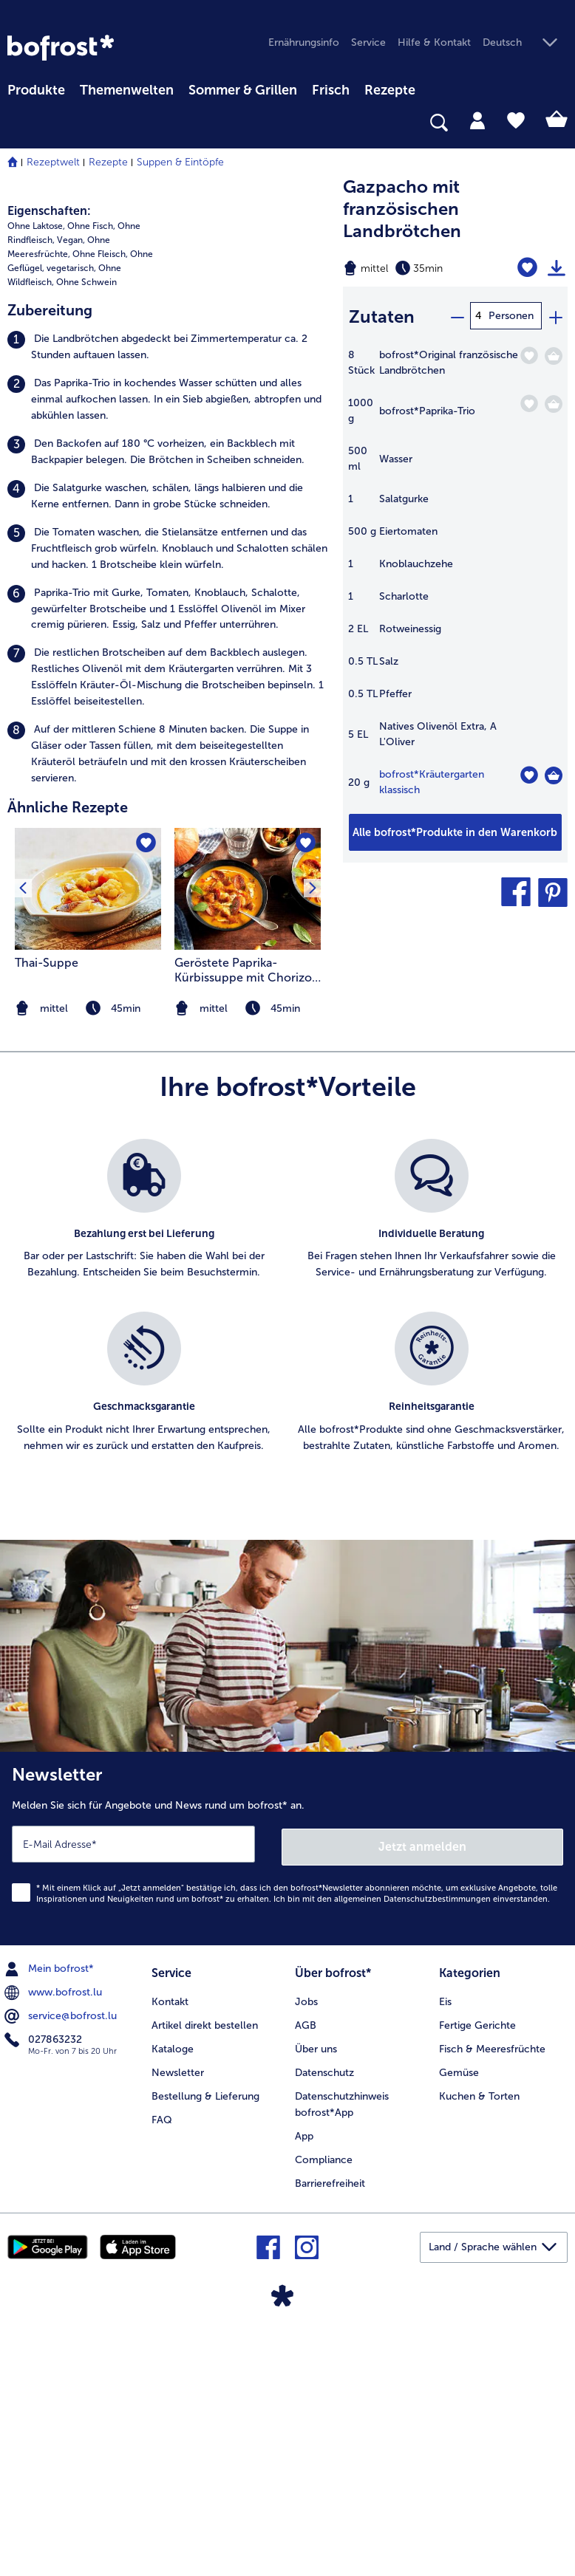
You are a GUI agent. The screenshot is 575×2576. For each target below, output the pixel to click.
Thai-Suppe (46, 1215)
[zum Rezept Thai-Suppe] (88, 1141)
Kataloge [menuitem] (173, 2296)
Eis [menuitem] (445, 2249)
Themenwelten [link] (127, 90)
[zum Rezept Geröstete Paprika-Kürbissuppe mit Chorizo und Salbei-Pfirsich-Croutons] (247, 1141)
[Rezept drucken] (556, 268)
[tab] (477, 119)
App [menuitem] (304, 2383)
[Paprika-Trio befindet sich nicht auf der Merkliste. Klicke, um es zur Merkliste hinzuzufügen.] (528, 401)
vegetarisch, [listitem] (71, 520)
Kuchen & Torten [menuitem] (479, 2343)
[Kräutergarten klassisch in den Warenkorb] (553, 773)
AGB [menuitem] (305, 2273)
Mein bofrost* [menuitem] (50, 2217)
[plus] (555, 315)
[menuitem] (36, 88)
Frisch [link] (331, 90)
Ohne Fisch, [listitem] (91, 478)
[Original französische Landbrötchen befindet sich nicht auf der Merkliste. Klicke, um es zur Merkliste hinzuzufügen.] (528, 353)
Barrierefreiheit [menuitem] (330, 2431)
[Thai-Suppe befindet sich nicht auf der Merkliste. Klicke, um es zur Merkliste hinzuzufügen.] (145, 1095)
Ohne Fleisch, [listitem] (100, 506)
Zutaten (382, 315)
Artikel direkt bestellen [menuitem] (205, 2273)
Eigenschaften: (49, 463)
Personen (511, 315)
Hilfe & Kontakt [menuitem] (434, 42)
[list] (287, 1563)
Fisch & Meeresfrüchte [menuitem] (492, 2296)
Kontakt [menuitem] (170, 2249)
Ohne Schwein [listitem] (86, 533)
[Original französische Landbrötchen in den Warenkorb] (553, 354)
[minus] (456, 315)
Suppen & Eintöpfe (180, 162)
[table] (455, 578)
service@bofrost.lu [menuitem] (62, 2265)
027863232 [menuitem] (44, 2288)
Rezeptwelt (53, 162)
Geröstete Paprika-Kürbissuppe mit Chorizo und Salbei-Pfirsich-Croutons (243, 1222)
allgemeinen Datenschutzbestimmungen (412, 2148)
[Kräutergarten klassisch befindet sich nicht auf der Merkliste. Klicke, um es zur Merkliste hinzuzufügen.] (528, 772)
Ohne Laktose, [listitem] (36, 478)
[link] (60, 48)
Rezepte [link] (389, 90)
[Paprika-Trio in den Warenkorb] (553, 402)
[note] (247, 1260)
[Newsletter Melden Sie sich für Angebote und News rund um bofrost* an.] (287, 2099)
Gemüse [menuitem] (459, 2320)
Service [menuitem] (368, 42)
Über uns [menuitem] (316, 2296)
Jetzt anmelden (423, 2095)
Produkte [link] (36, 90)
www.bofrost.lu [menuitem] (54, 2241)
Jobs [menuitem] (306, 2249)
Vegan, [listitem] (71, 492)
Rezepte (108, 162)
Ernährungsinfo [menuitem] (303, 42)
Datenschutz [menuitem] (324, 2320)
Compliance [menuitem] (324, 2407)
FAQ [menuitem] (162, 2367)
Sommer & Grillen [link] (242, 90)
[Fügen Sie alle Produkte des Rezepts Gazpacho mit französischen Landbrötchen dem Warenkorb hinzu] (455, 830)
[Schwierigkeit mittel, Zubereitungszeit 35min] (415, 268)
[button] (525, 43)
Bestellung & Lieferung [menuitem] (205, 2343)
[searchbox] (17, 123)
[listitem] (167, 598)
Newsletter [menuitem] (178, 2320)
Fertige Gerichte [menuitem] (477, 2273)
